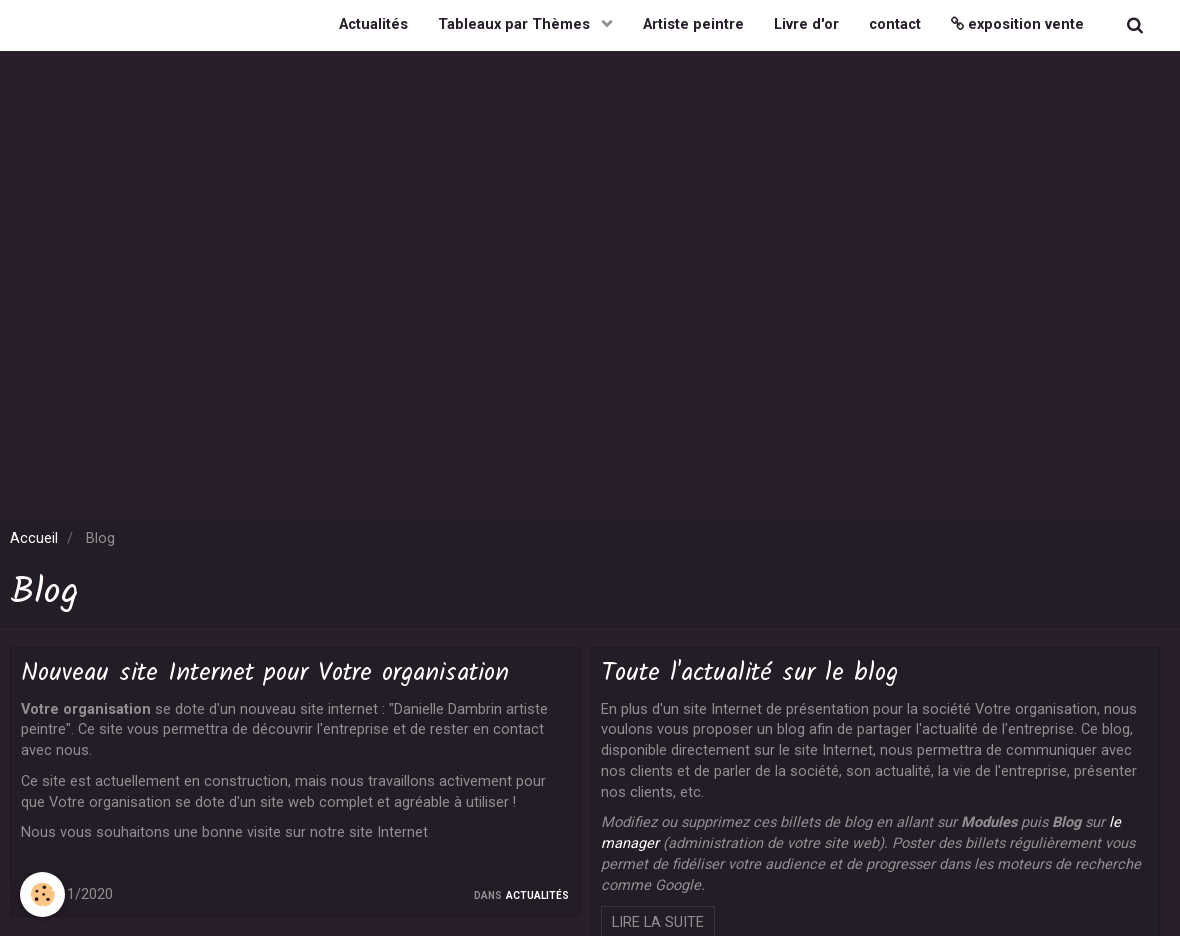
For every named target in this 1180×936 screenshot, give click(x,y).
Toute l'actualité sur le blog (749, 673)
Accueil (34, 538)
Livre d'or (806, 24)
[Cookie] (42, 894)
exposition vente (1017, 24)
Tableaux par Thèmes (516, 24)
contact (895, 24)
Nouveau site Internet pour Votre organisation (265, 673)
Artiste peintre (693, 24)
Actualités (373, 24)
